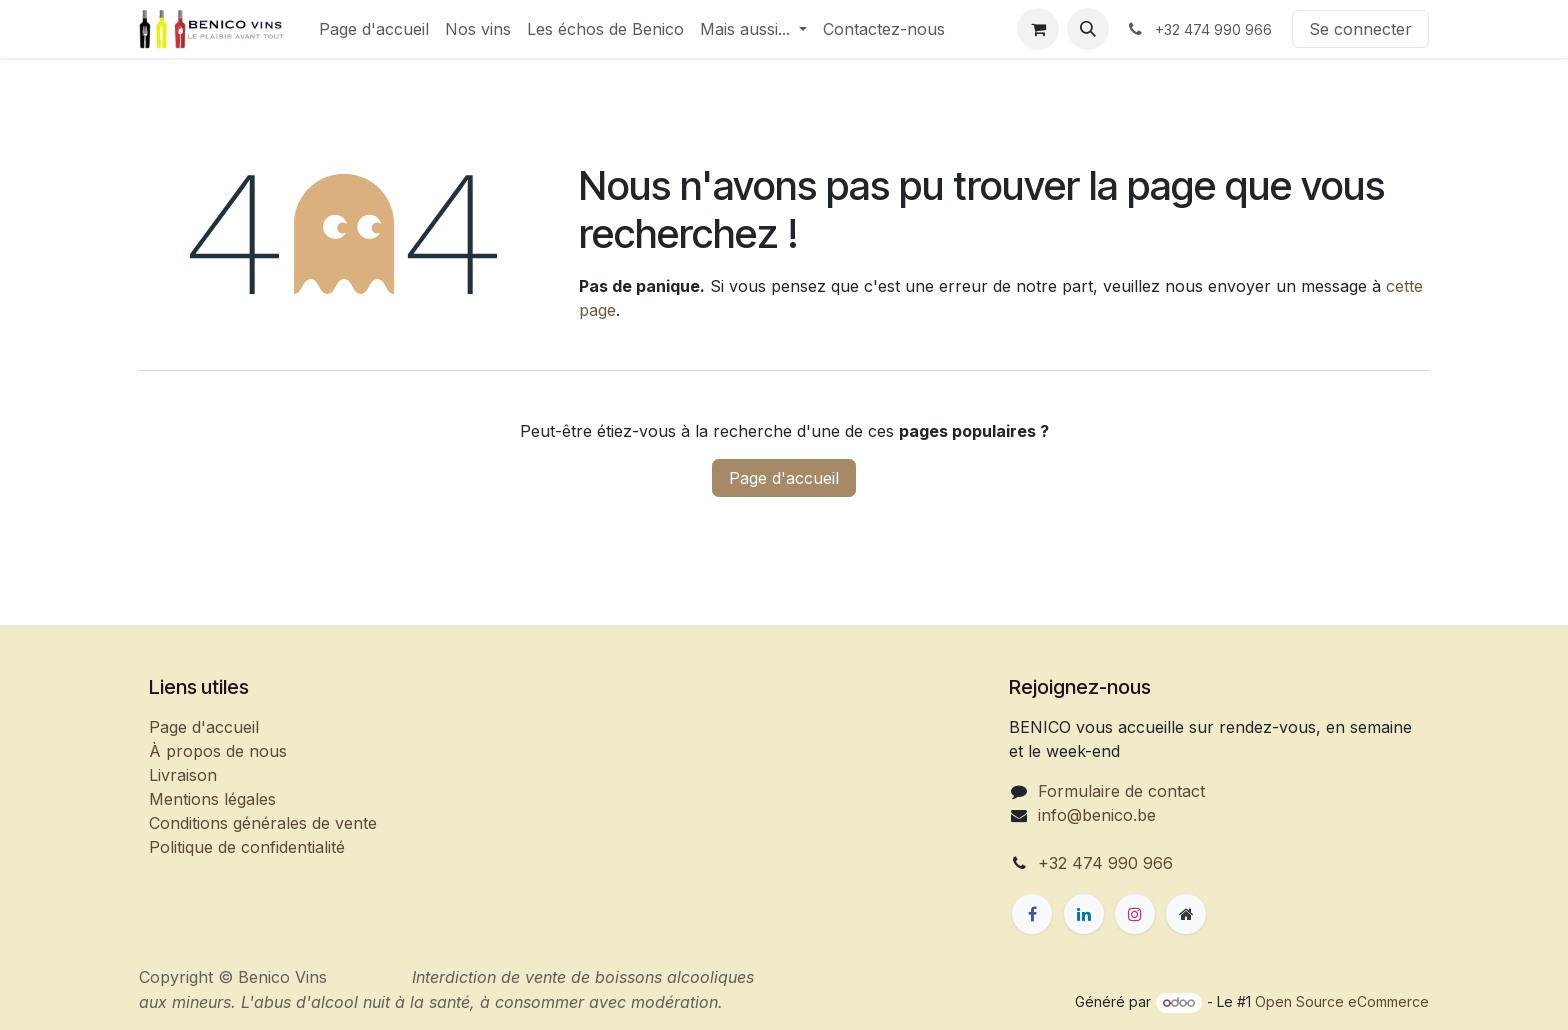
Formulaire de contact (1121, 791)
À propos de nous (218, 751)
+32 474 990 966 (1105, 863)
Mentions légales (212, 799)
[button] (1088, 29)
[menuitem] (374, 29)
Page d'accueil (784, 478)
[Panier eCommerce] (1038, 29)
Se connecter (1360, 29)
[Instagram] (1135, 914)
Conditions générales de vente (263, 823)
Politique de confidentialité (247, 847)
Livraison (183, 775)
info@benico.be (1097, 815)
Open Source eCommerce (1342, 1001)
